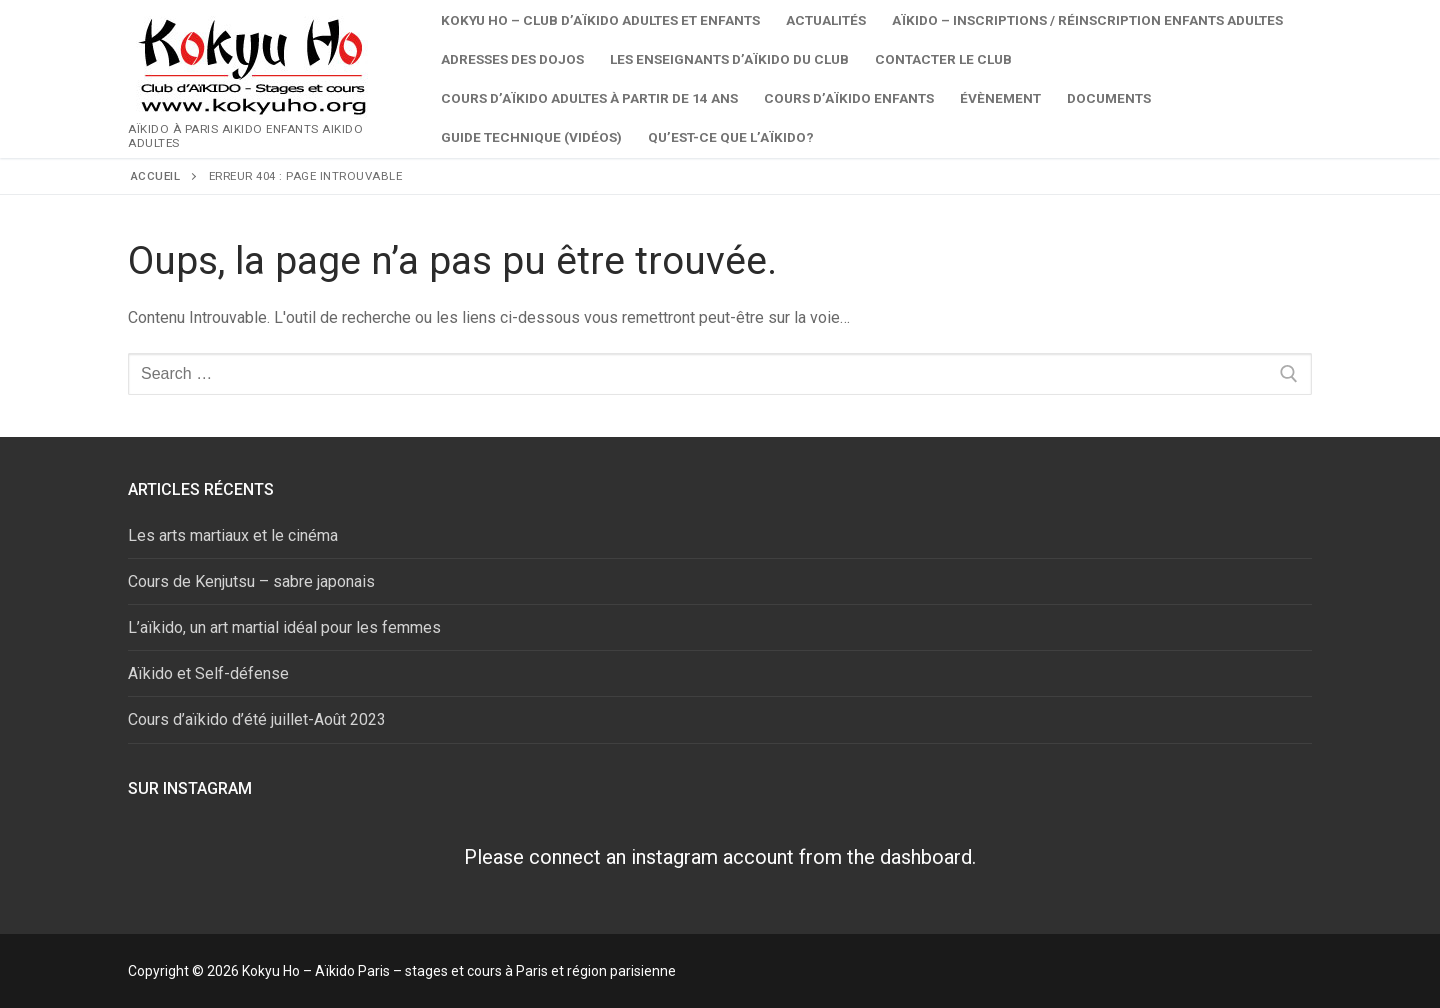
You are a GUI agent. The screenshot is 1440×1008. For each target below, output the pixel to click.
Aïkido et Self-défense (208, 673)
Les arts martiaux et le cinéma (233, 535)
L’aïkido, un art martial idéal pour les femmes (284, 627)
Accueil (156, 176)
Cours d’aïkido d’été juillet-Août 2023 (257, 719)
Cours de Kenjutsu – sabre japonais (251, 581)
